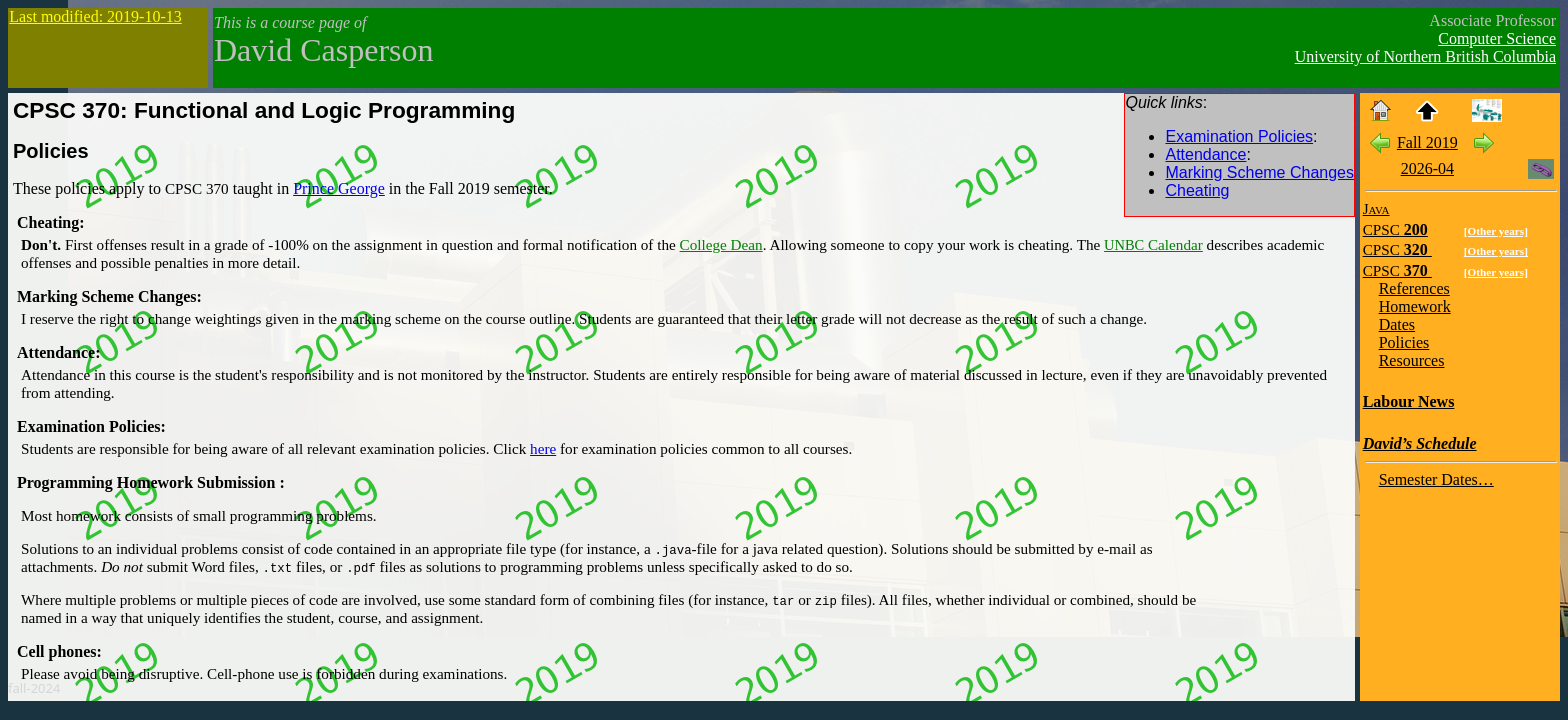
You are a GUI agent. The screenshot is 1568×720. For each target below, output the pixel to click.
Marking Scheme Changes (1259, 172)
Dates (1397, 324)
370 (1397, 270)
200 (1395, 229)
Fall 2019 (1427, 142)
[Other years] (1496, 231)
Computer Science (1497, 38)
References (1414, 288)
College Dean (721, 244)
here (543, 448)
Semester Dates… (1436, 479)
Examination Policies (1239, 136)
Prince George (339, 188)
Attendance (1205, 154)
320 (1397, 249)
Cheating (1197, 190)
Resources (1412, 360)
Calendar (1153, 244)
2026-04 (1427, 168)
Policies (51, 151)
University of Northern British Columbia (1425, 56)
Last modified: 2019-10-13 (95, 16)
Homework (1415, 306)
